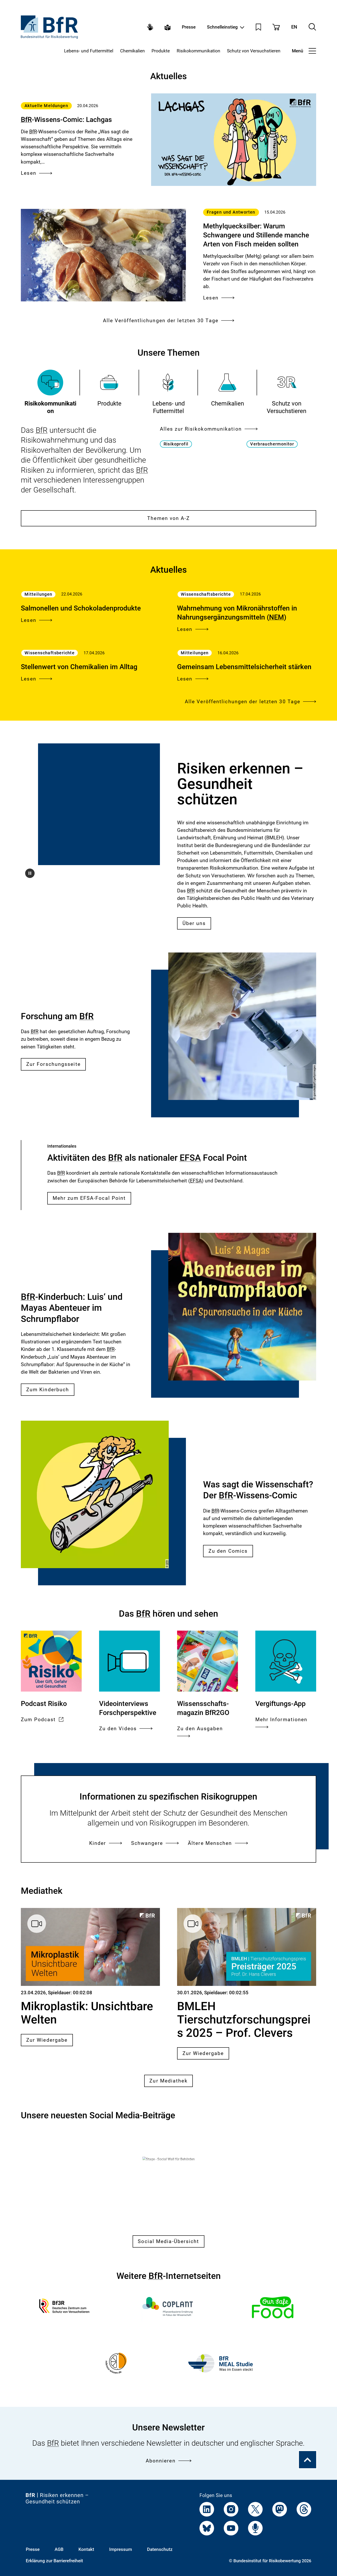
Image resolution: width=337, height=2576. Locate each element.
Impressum (120, 2549)
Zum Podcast (42, 1719)
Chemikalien (132, 50)
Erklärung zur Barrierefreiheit (54, 2560)
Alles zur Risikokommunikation (209, 429)
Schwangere (155, 1843)
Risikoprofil (176, 444)
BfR (26, 119)
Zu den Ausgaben (200, 1733)
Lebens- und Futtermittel (88, 50)
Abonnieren (168, 2460)
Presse (189, 26)
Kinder (105, 1843)
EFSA (190, 1158)
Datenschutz (160, 2549)
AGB (59, 2549)
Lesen (36, 173)
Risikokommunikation (198, 50)
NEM (276, 617)
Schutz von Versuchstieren (253, 50)
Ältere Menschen (218, 1843)
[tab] (50, 392)
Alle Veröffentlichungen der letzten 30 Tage (168, 320)
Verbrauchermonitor (272, 444)
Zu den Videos (126, 1728)
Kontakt (86, 2549)
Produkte (161, 50)
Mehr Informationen (281, 1724)
